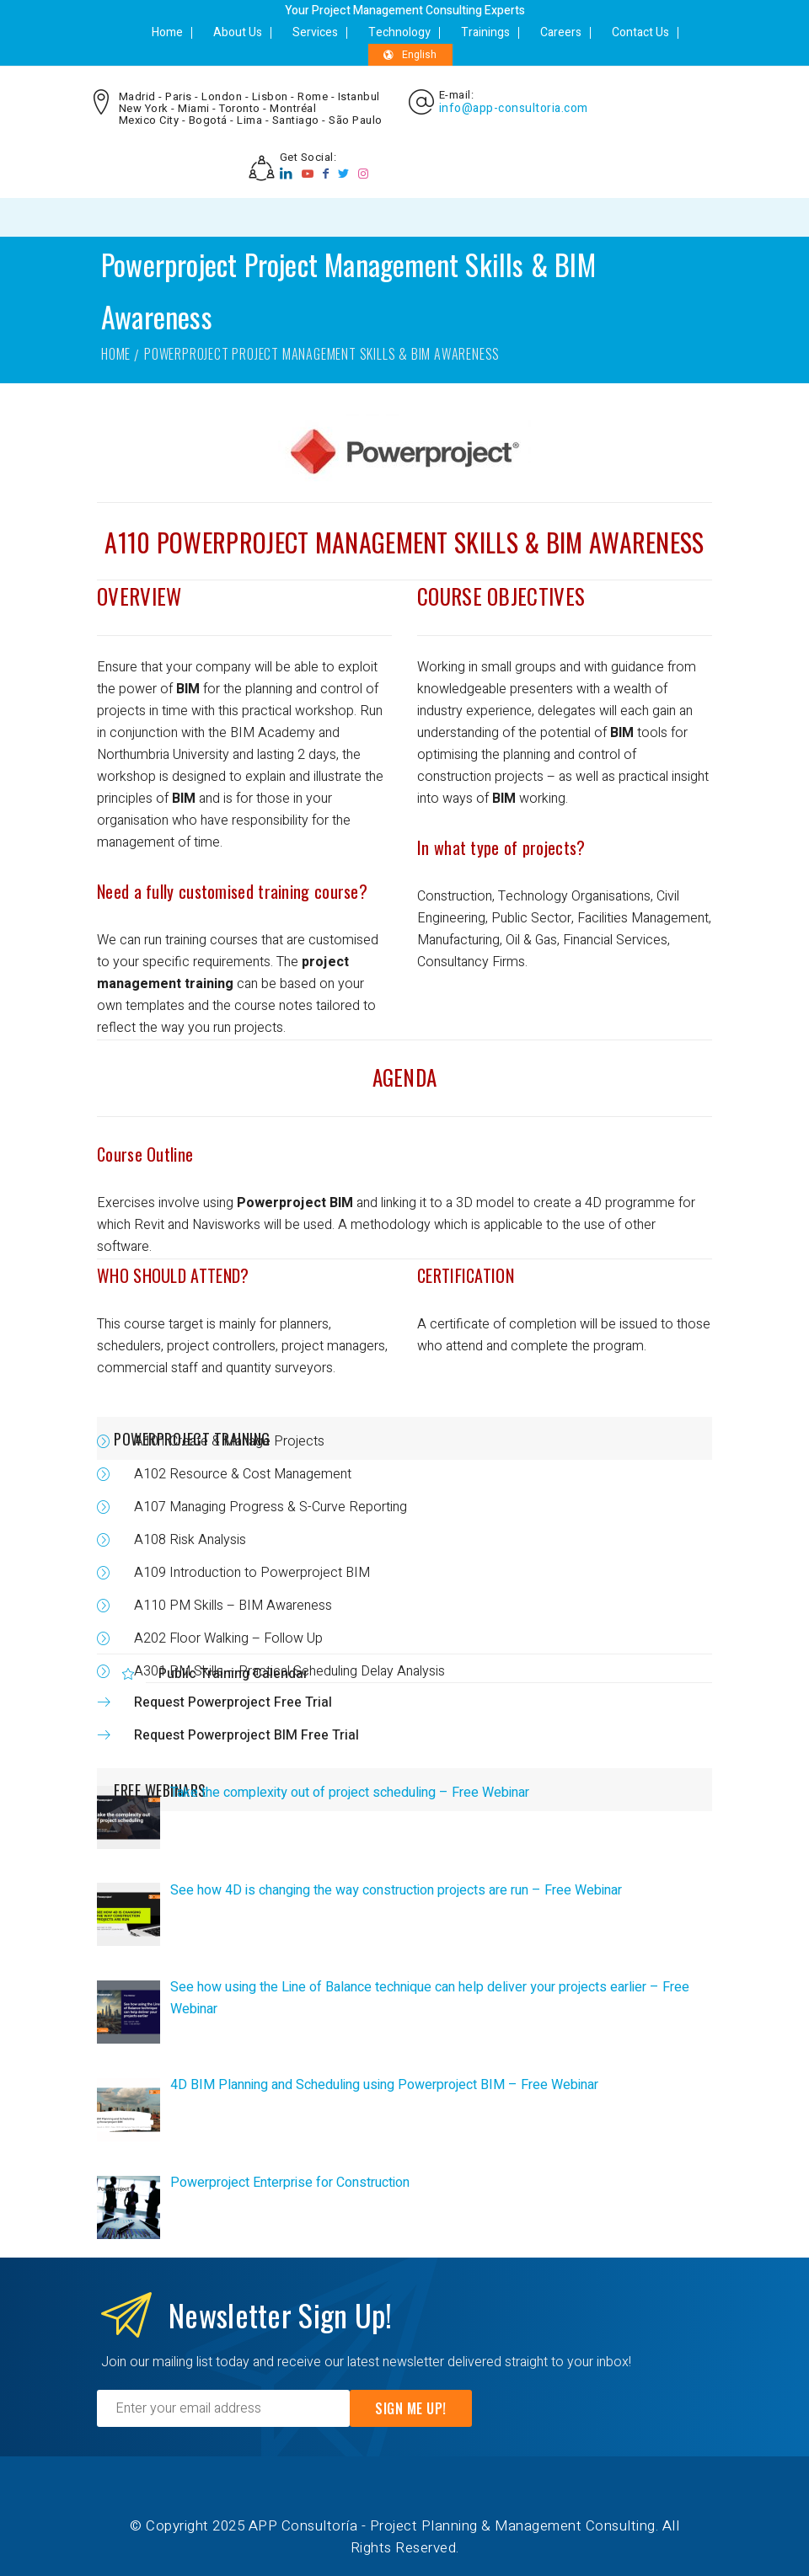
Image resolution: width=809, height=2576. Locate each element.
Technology (399, 32)
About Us (237, 32)
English (410, 54)
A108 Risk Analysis (190, 1540)
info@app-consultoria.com (513, 108)
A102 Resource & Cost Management (242, 1474)
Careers (560, 32)
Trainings (485, 32)
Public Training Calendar (233, 1674)
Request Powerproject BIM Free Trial (246, 1735)
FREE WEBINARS (160, 1790)
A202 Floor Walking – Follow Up (228, 1638)
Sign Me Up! (411, 2408)
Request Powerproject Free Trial (233, 1702)
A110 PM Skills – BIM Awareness (233, 1605)
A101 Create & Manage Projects (229, 1441)
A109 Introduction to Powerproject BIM (252, 1573)
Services (315, 32)
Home (167, 32)
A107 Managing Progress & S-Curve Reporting (270, 1507)
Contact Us (640, 32)
